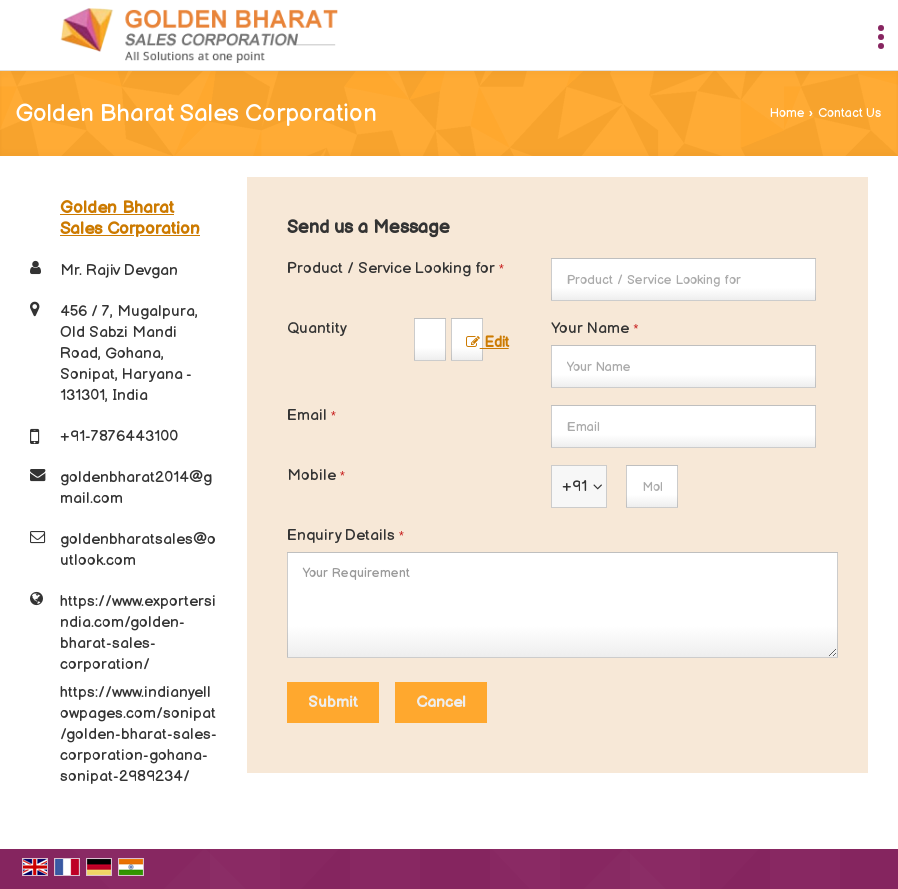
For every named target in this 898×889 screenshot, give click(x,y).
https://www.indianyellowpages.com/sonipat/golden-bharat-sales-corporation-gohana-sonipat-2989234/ (138, 734)
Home (787, 113)
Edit (487, 343)
